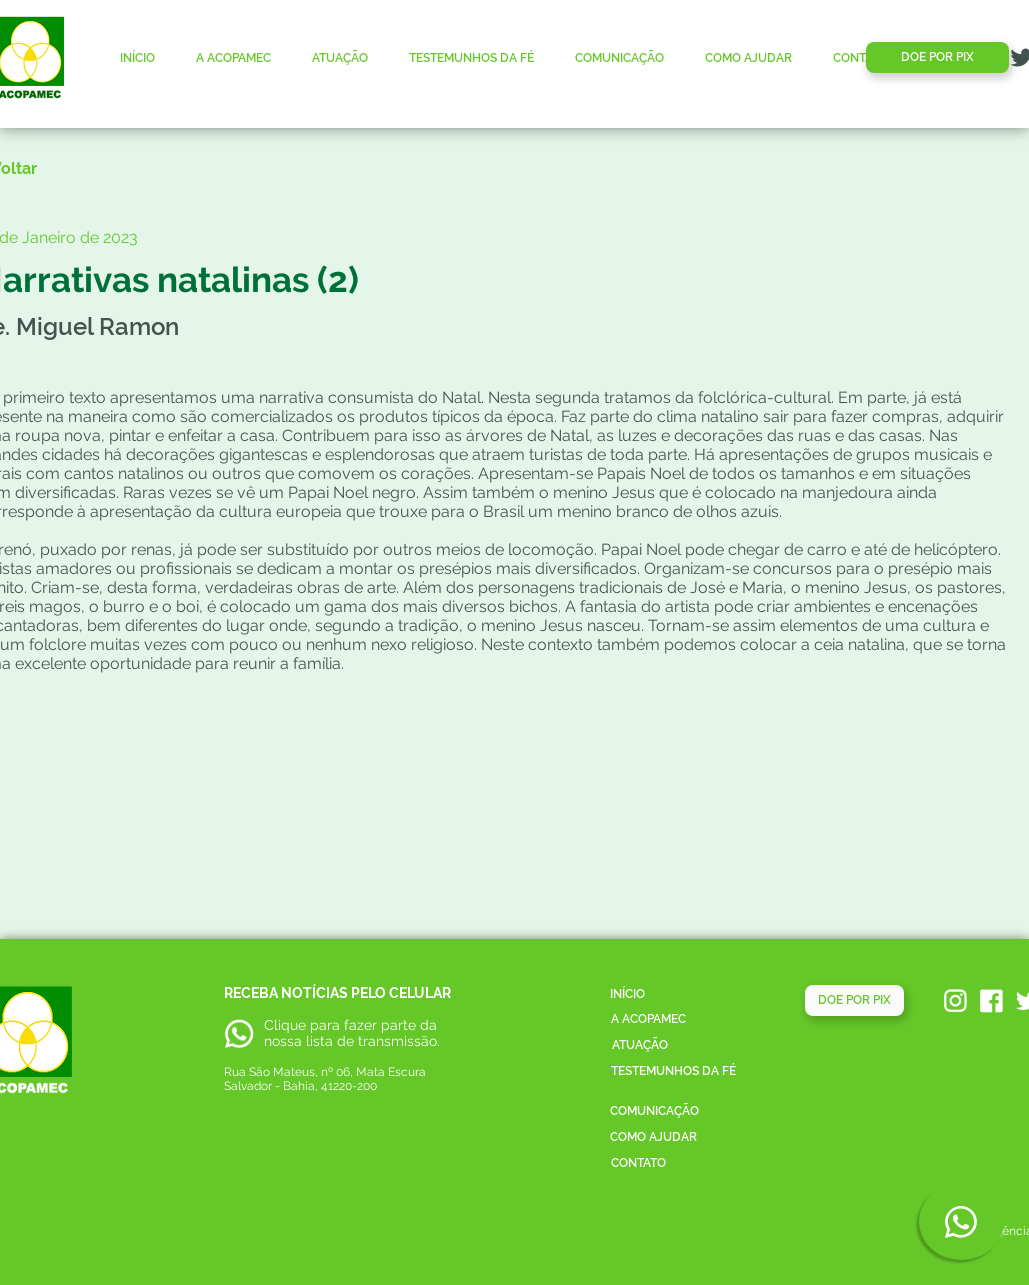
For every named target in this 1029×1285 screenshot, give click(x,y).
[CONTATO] (638, 1163)
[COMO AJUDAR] (653, 1137)
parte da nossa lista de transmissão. (352, 1033)
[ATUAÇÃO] (640, 1045)
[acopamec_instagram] (955, 1000)
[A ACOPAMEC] (648, 1019)
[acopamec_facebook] (991, 1000)
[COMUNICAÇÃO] (655, 1111)
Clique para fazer (320, 1025)
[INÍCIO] (628, 994)
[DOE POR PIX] (937, 57)
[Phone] (961, 1221)
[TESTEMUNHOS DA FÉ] (673, 1071)
